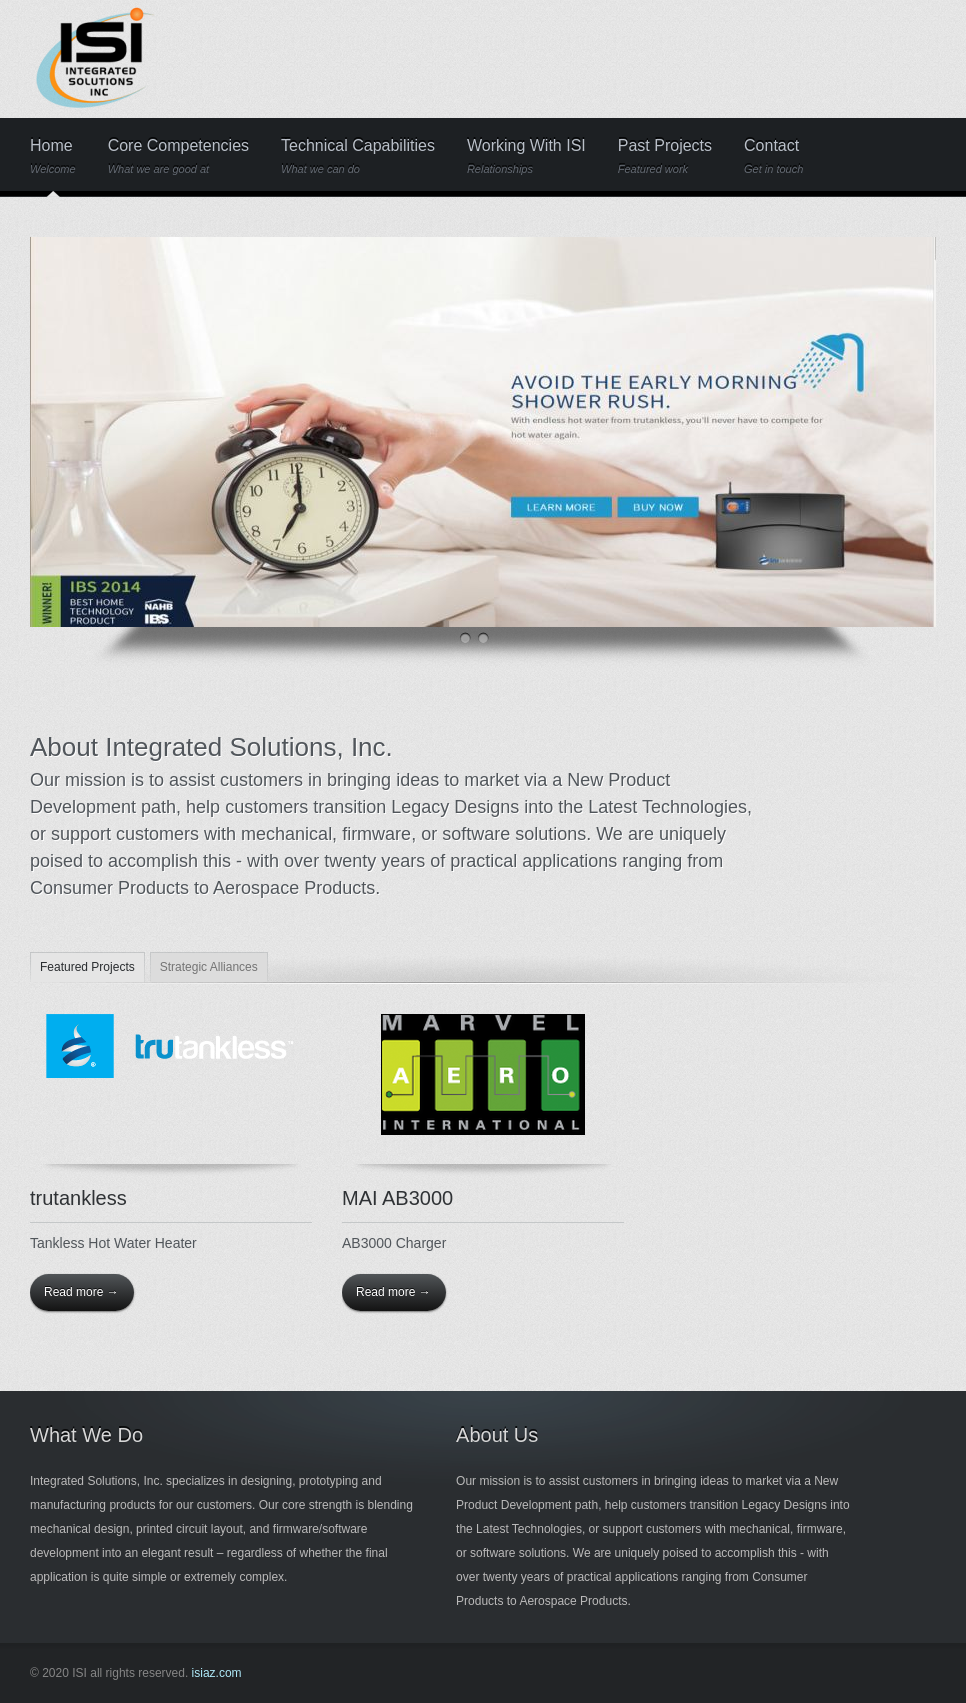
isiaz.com (217, 1673)
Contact (773, 156)
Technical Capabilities (358, 156)
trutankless (78, 1198)
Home (53, 156)
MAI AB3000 (397, 1198)
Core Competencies (178, 156)
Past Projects (665, 156)
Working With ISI (526, 156)
